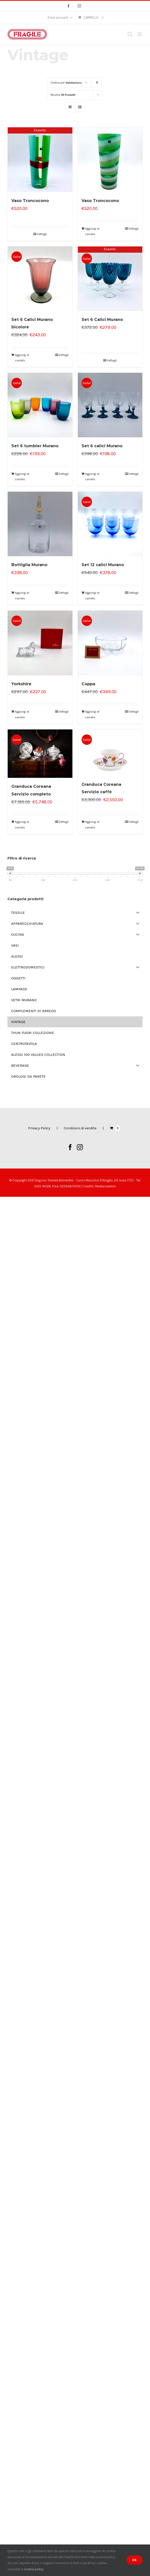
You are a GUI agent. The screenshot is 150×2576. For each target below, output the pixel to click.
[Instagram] (80, 1147)
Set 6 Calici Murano (102, 319)
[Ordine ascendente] (97, 83)
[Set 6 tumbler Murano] (40, 405)
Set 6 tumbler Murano (35, 446)
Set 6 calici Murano (102, 446)
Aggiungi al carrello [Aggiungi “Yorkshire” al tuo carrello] (22, 714)
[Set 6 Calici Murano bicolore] (40, 278)
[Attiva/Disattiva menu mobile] (140, 34)
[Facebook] (70, 1147)
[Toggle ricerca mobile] (129, 34)
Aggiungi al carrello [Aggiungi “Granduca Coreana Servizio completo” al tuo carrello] (22, 824)
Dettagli (42, 234)
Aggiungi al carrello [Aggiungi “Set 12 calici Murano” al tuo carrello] (92, 595)
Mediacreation (105, 1186)
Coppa (88, 684)
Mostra (63, 95)
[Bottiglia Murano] (40, 524)
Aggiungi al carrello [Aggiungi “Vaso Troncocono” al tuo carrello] (92, 231)
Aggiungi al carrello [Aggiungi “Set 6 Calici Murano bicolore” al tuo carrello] (22, 357)
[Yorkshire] (40, 643)
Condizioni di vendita (80, 1128)
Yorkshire (21, 684)
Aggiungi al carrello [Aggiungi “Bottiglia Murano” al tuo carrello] (22, 595)
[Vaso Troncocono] (40, 159)
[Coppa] (110, 643)
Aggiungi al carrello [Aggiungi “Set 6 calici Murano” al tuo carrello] (92, 476)
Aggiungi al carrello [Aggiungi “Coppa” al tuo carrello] (92, 714)
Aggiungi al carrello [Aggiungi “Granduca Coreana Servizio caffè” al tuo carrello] (92, 824)
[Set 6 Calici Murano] (110, 278)
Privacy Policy (39, 1128)
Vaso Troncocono (30, 200)
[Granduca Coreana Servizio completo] (40, 753)
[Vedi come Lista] (80, 107)
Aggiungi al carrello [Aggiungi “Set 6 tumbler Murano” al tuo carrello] (22, 476)
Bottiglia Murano (29, 564)
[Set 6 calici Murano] (110, 405)
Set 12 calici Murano (103, 564)
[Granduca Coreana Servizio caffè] (110, 752)
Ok (134, 2560)
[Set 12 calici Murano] (110, 524)
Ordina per (66, 82)
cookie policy (33, 2569)
